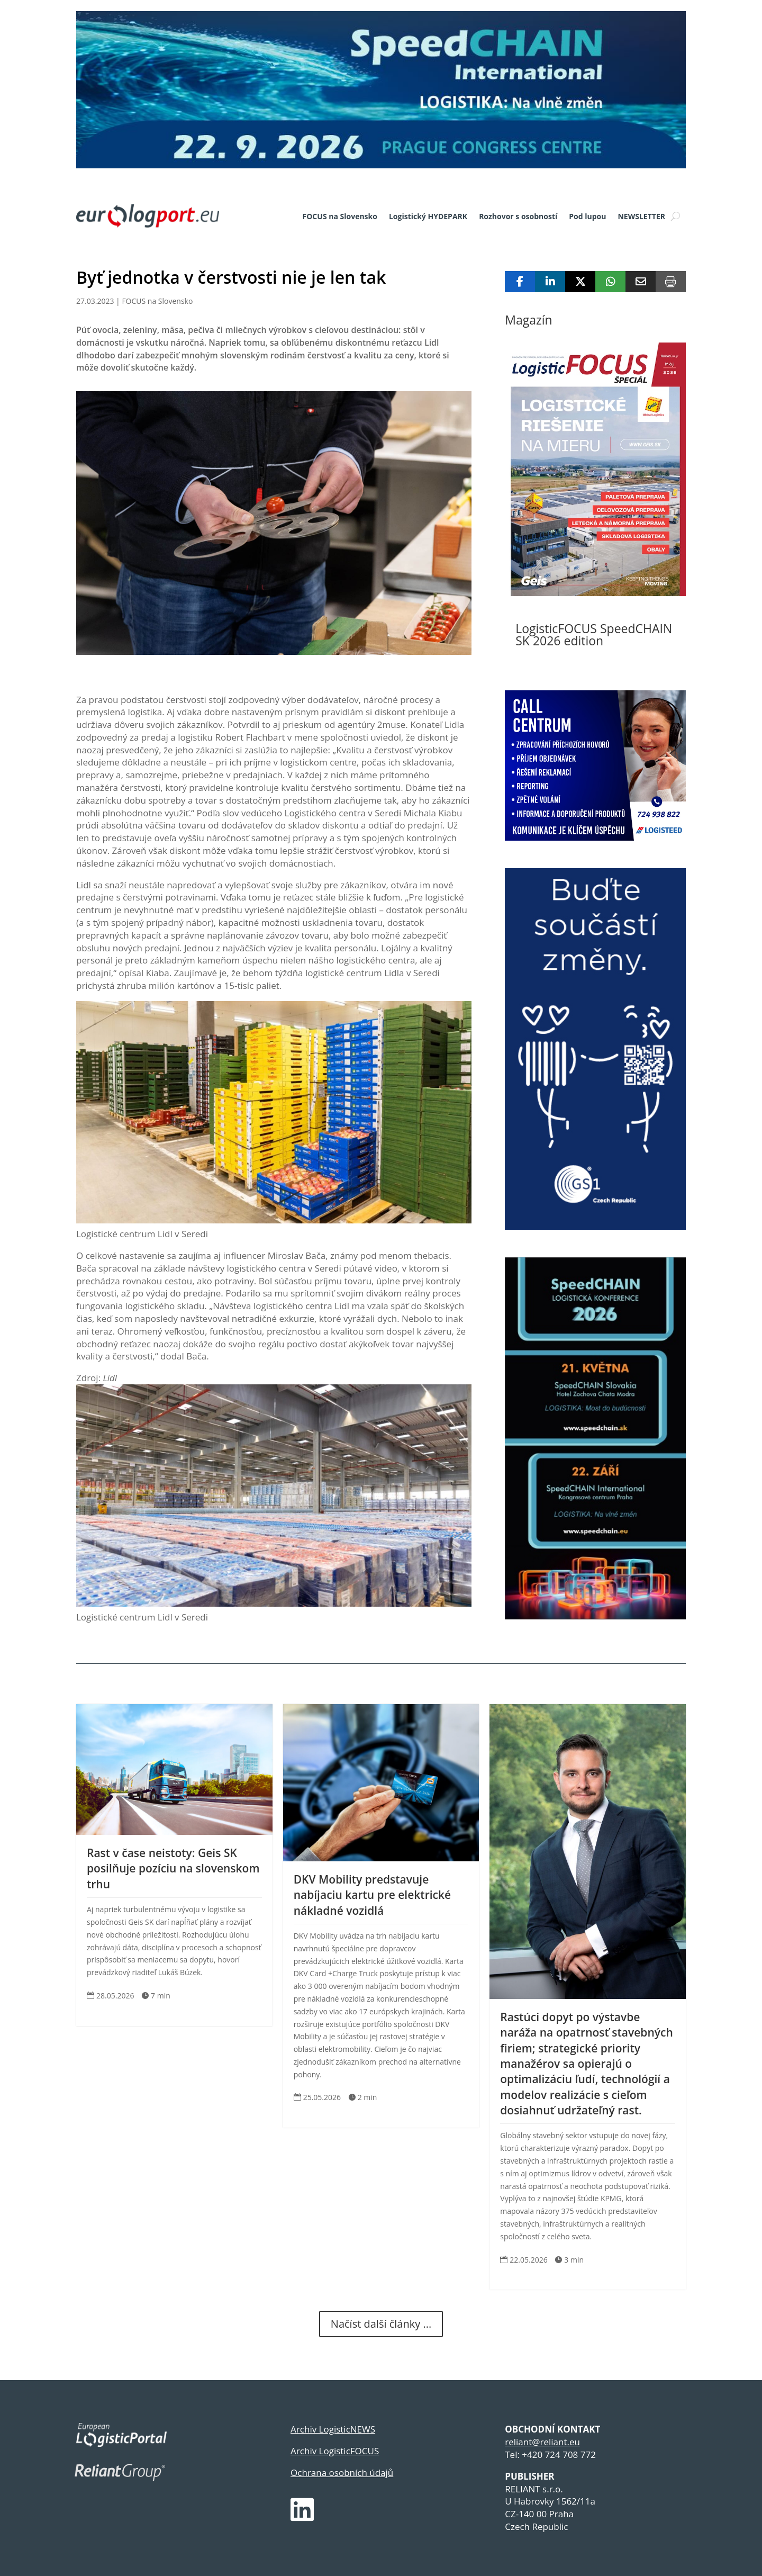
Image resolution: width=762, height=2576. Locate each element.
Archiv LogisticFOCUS (335, 2451)
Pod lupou (587, 216)
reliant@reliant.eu (542, 2442)
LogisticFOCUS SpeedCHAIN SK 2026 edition (593, 634)
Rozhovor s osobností (518, 216)
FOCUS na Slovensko (340, 216)
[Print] (671, 281)
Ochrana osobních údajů (342, 2472)
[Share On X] (580, 281)
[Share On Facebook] (520, 281)
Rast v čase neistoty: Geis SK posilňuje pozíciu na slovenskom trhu (173, 1868)
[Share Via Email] (640, 281)
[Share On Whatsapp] (610, 281)
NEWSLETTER (641, 216)
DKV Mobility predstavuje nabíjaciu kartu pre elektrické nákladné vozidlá (372, 1895)
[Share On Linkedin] (550, 281)
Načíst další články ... (381, 2324)
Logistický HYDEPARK (428, 216)
